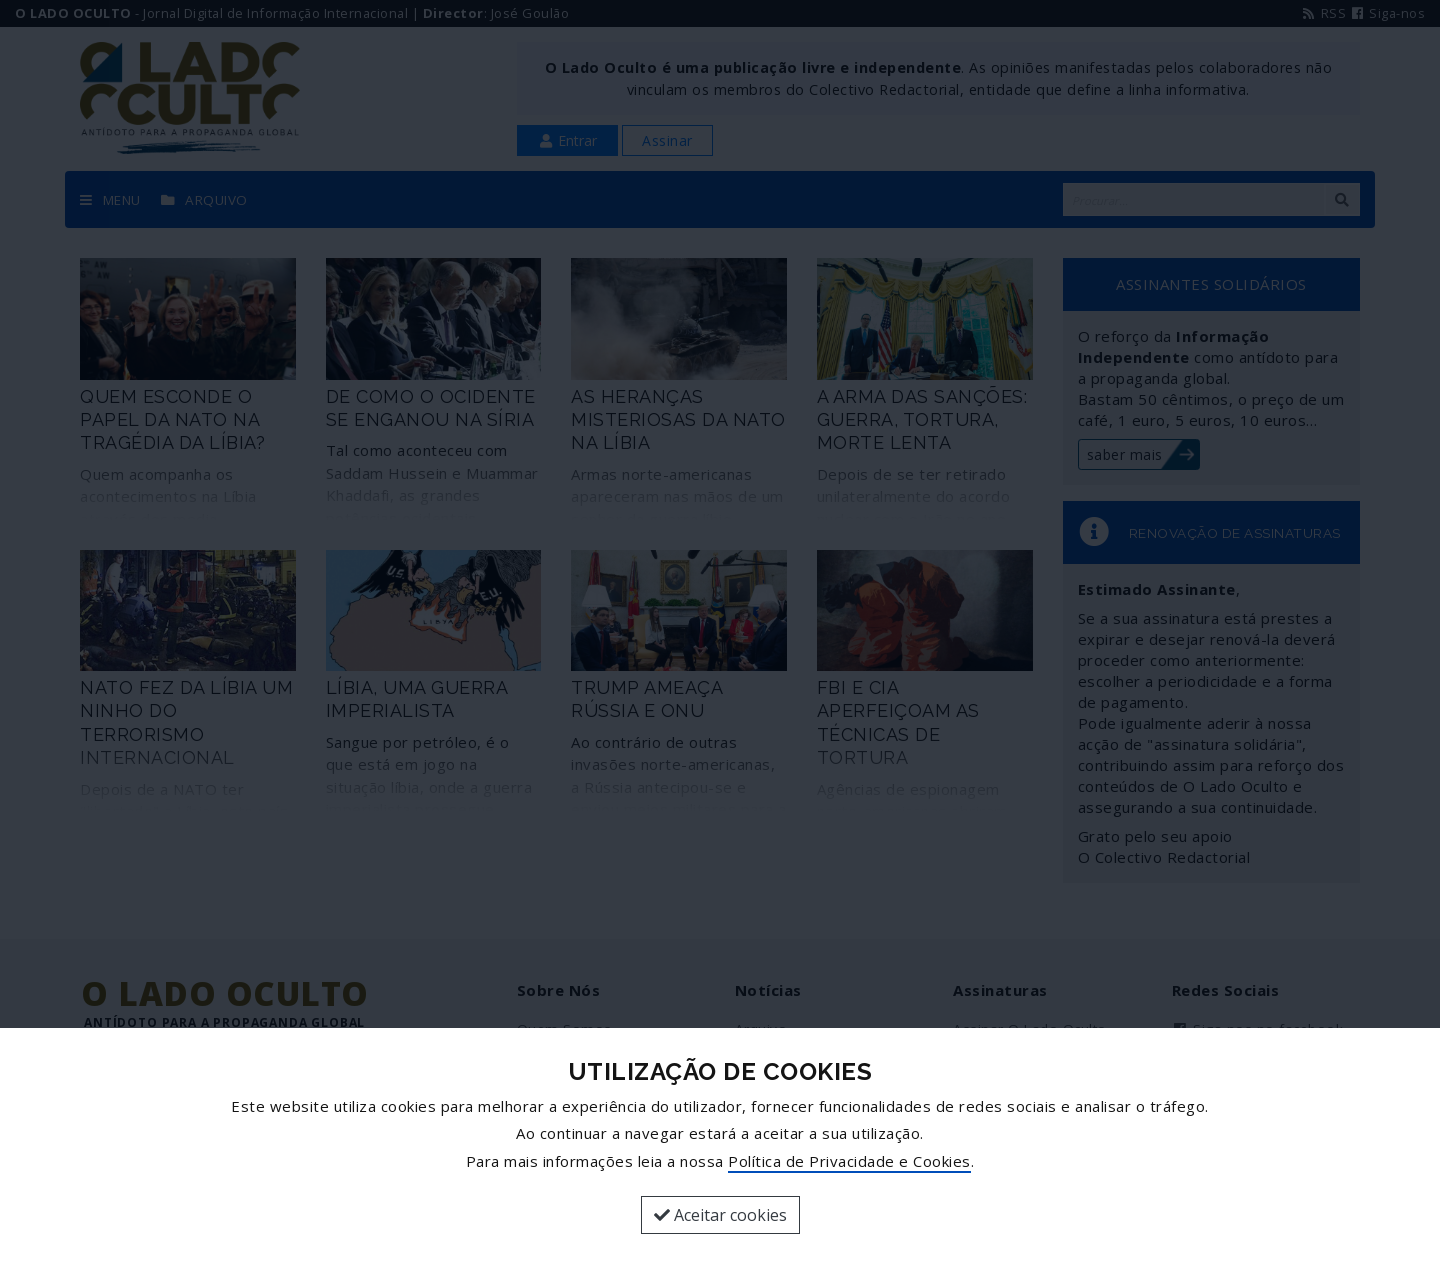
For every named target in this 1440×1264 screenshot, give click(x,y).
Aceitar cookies (720, 1215)
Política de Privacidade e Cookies (849, 1161)
